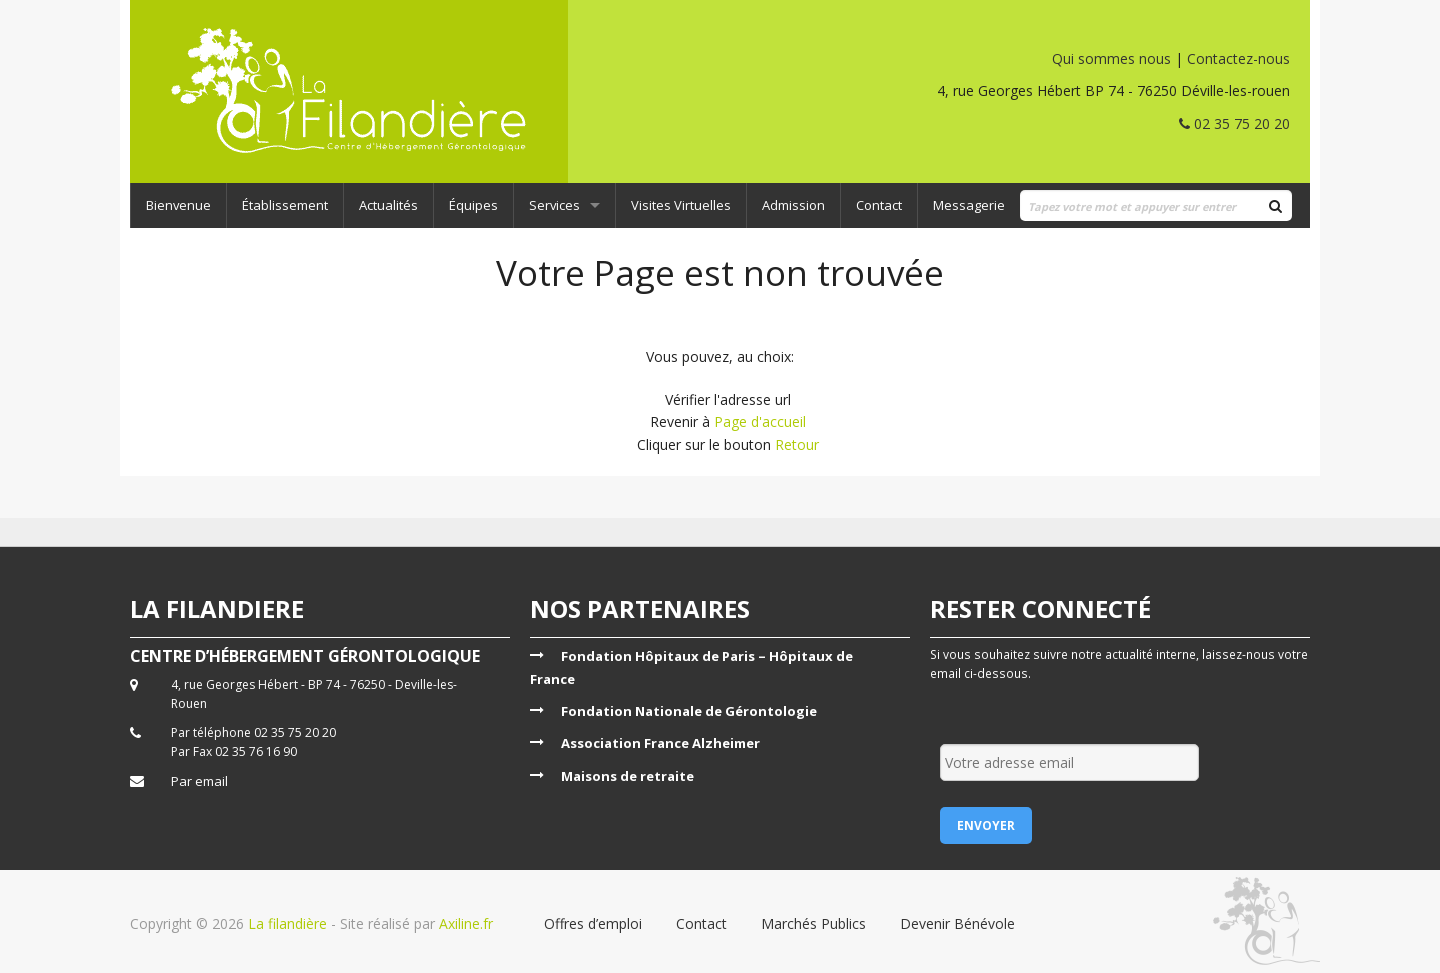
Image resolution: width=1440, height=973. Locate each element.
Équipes (473, 205)
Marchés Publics (813, 923)
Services (554, 205)
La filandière (287, 923)
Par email (199, 781)
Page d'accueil (760, 421)
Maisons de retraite (627, 776)
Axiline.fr (464, 923)
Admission (793, 205)
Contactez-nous (1238, 58)
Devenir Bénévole (957, 923)
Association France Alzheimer (660, 743)
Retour (797, 444)
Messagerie (969, 205)
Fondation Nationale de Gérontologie (689, 711)
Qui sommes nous (1111, 58)
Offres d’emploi (593, 923)
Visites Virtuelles (681, 205)
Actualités (388, 205)
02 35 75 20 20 (1234, 123)
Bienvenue (178, 205)
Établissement (285, 205)
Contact (879, 205)
